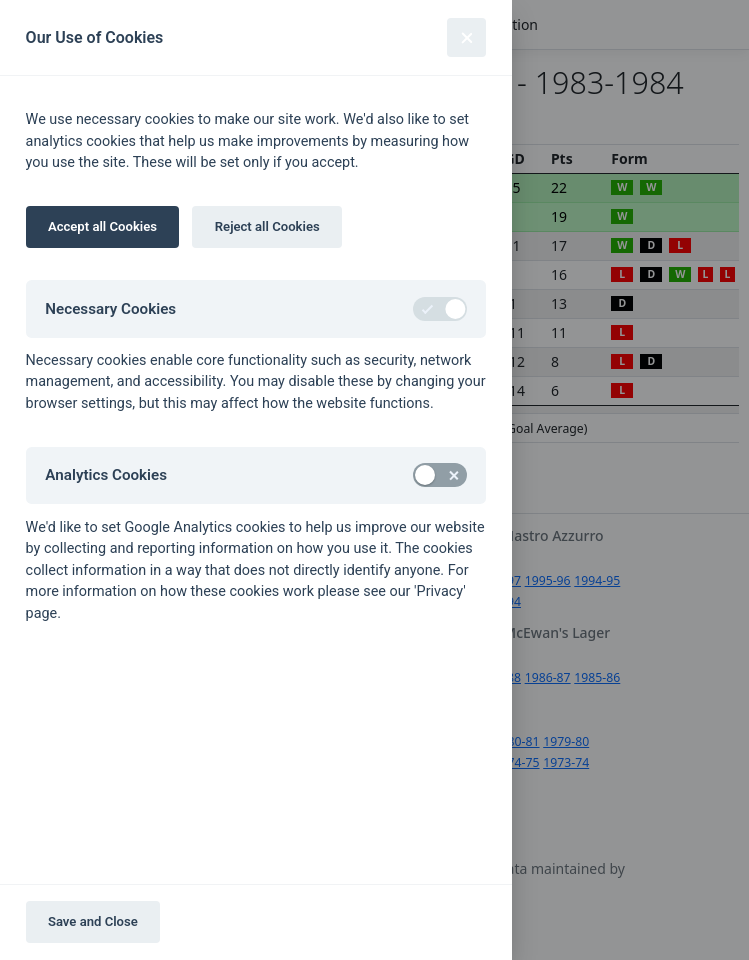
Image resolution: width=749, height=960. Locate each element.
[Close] (466, 37)
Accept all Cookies (102, 226)
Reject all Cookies (267, 226)
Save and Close (93, 921)
